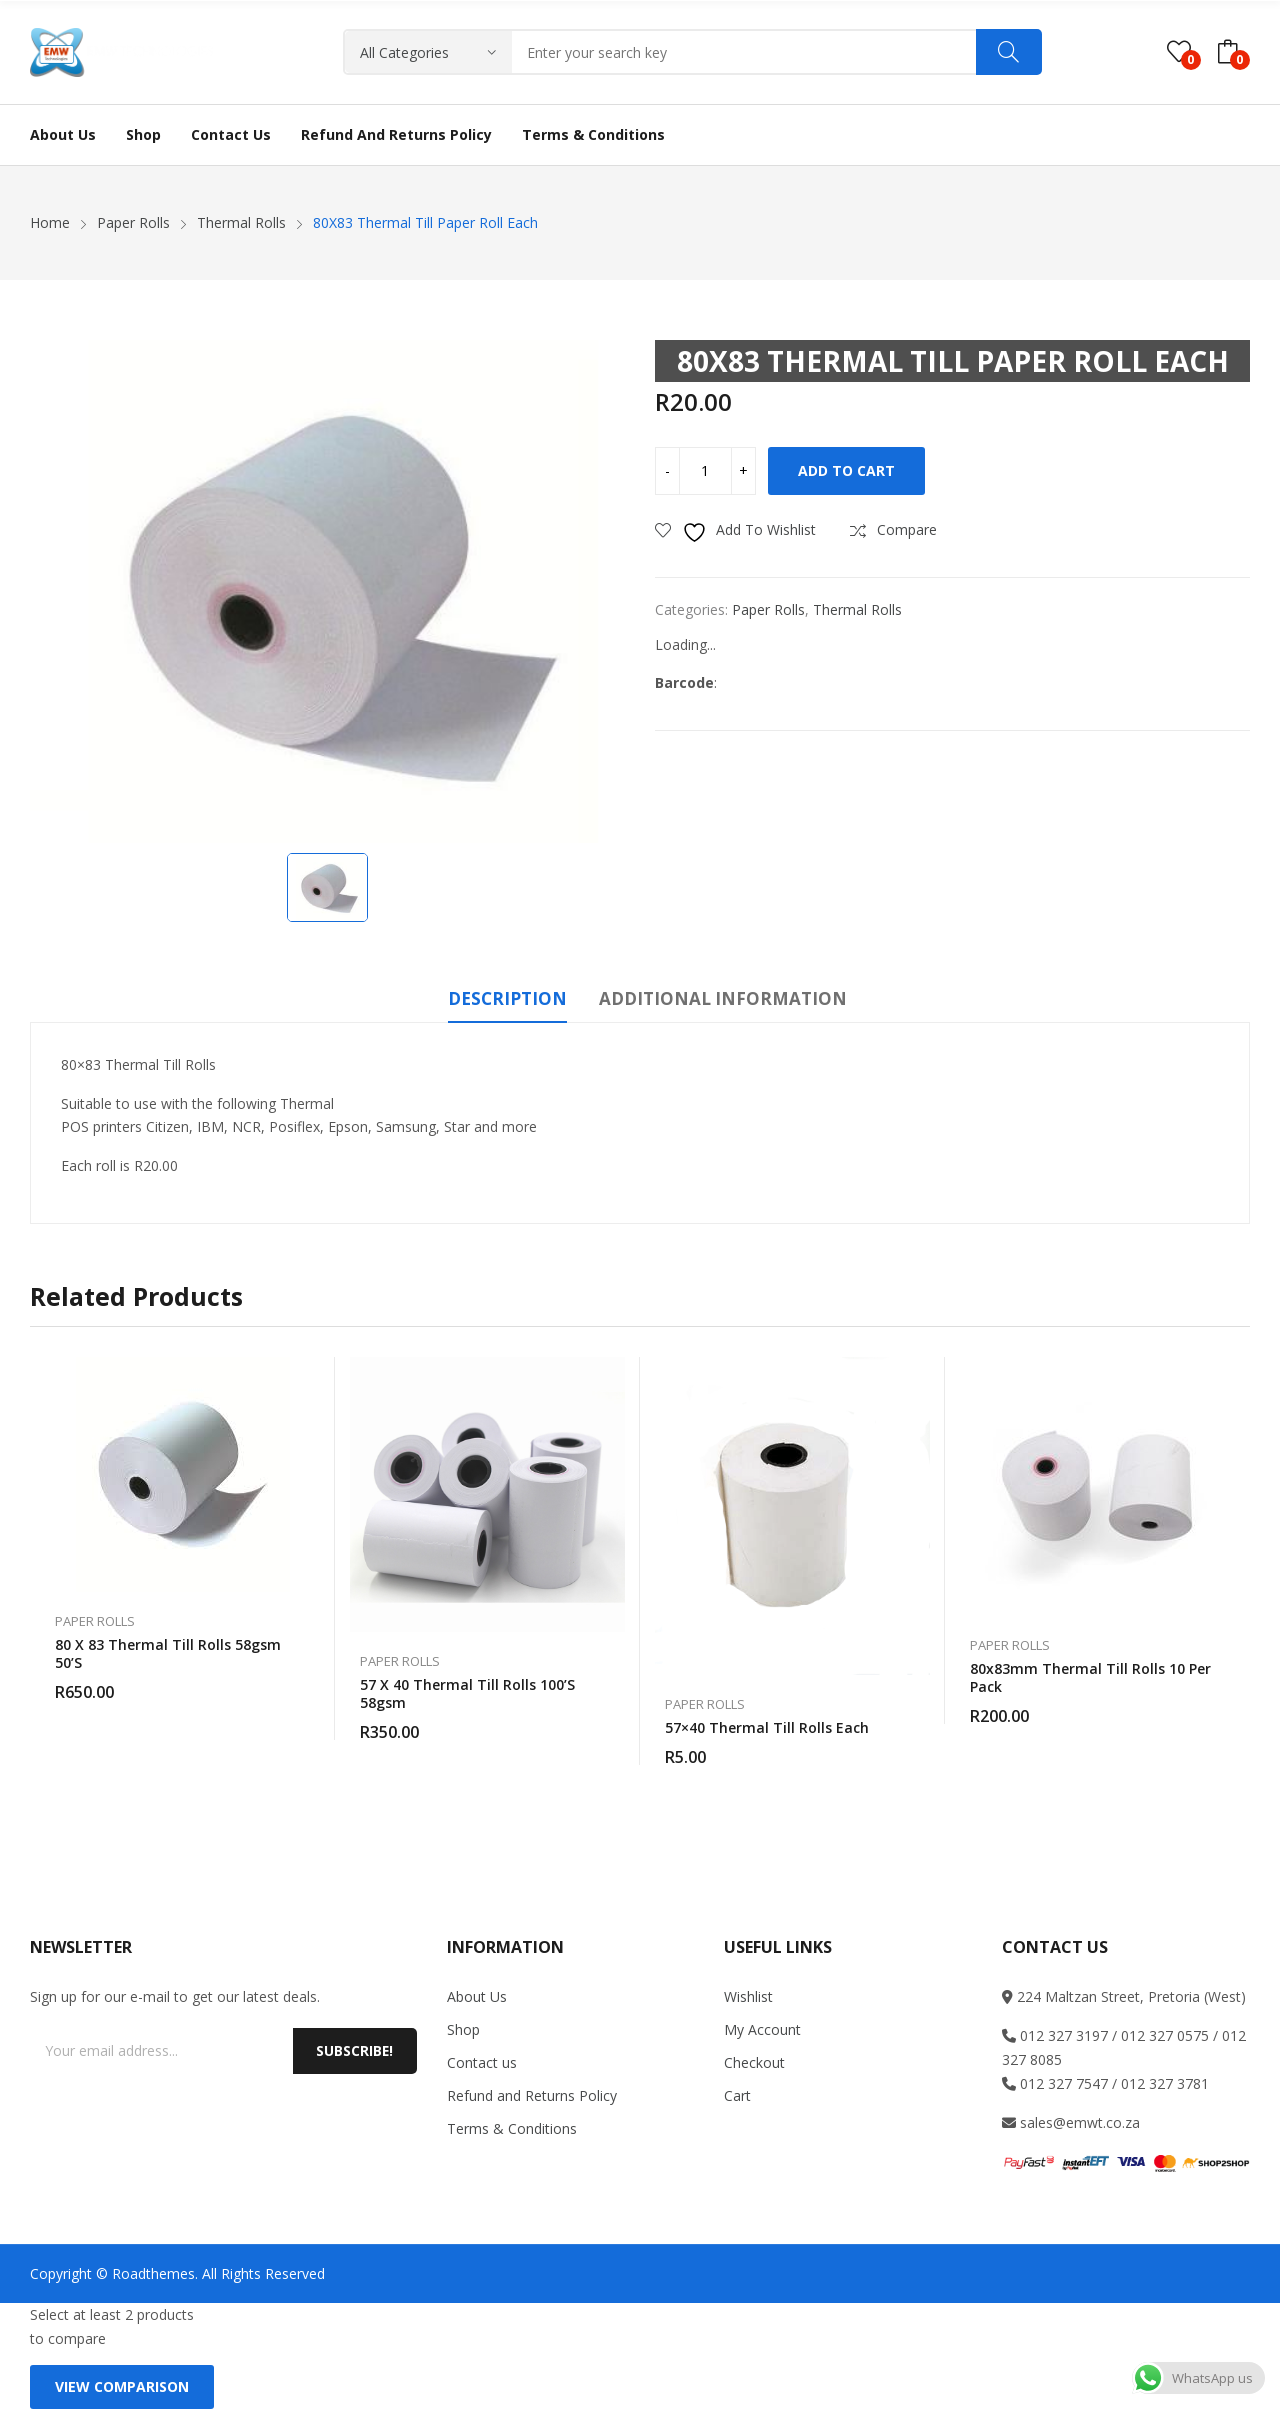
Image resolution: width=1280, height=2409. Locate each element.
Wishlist (748, 1996)
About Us (477, 1996)
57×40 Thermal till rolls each (767, 1727)
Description (507, 998)
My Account (762, 2029)
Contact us (482, 2062)
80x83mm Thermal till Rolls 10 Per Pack (1090, 1677)
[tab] (507, 1002)
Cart (737, 2095)
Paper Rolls (768, 609)
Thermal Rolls (857, 609)
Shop (463, 2029)
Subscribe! (353, 2050)
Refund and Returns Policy (532, 2095)
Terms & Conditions (512, 2128)
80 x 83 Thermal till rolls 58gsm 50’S (168, 1653)
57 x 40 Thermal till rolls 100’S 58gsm (467, 1693)
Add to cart (846, 470)
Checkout (754, 2062)
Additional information (723, 998)
